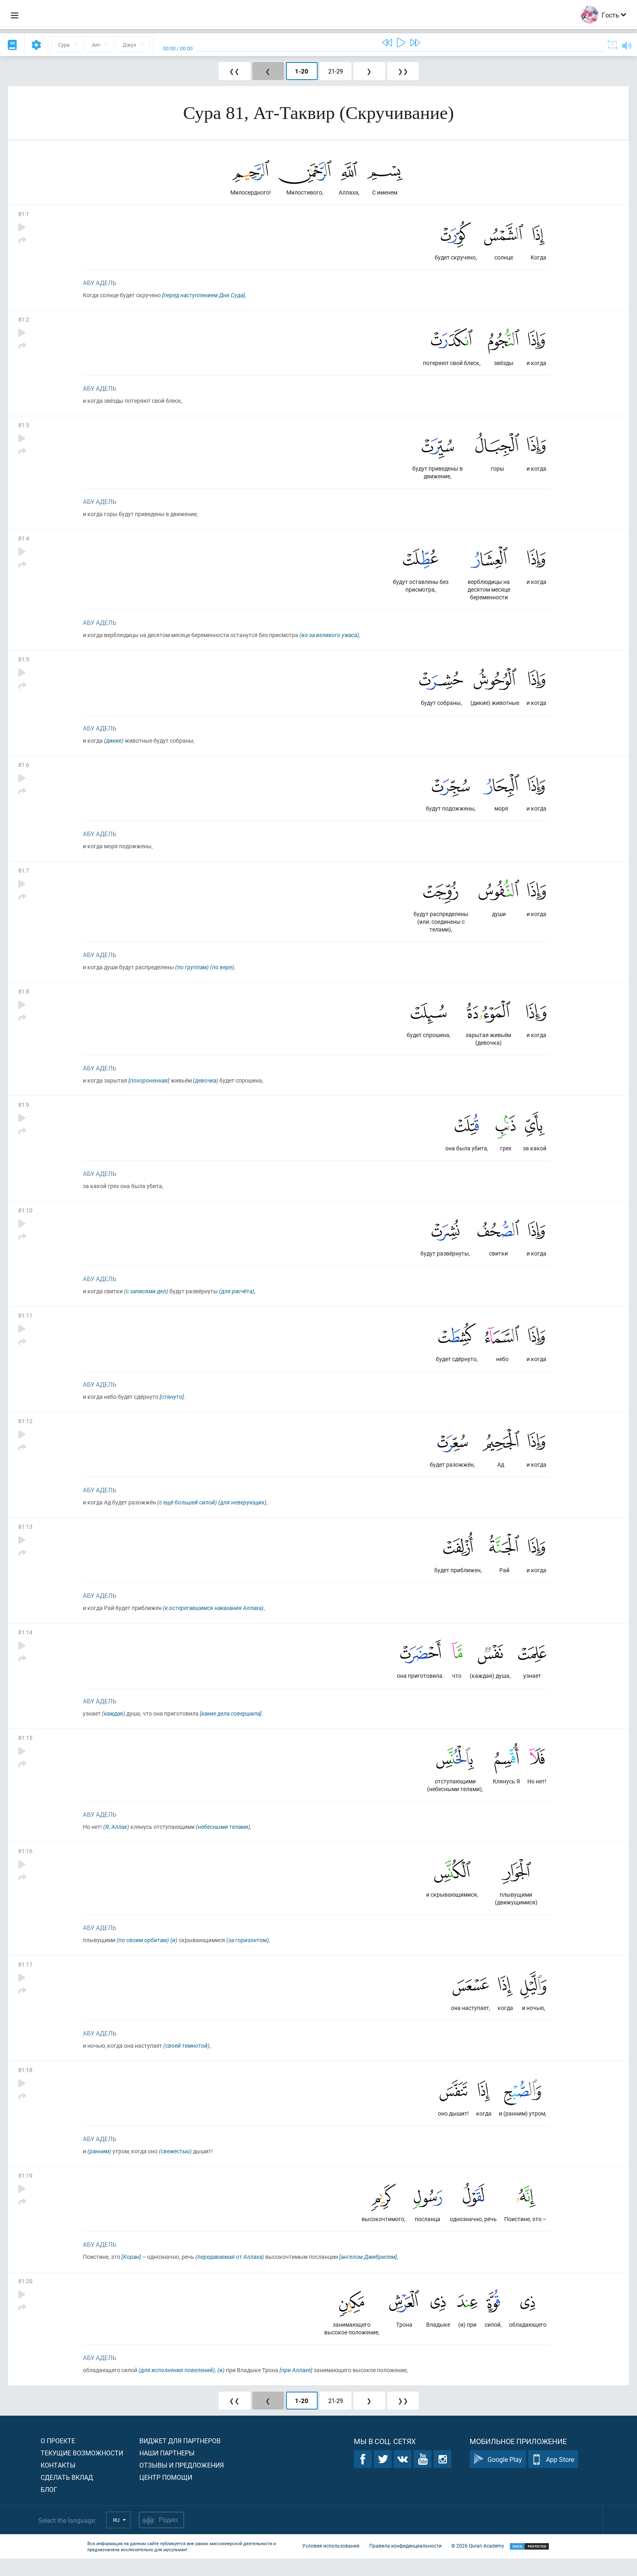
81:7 (23, 876)
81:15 (25, 1750)
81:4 (23, 541)
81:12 (25, 1431)
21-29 (335, 71)
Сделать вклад (67, 2494)
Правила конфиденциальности (405, 2563)
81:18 (25, 2085)
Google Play (498, 2476)
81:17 (25, 1978)
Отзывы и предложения (181, 2482)
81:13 (25, 1537)
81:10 (25, 1218)
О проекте (58, 2458)
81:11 (25, 1325)
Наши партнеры (167, 2470)
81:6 (23, 770)
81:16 (25, 1864)
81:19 (25, 2191)
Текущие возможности (82, 2470)
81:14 (25, 1644)
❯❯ (403, 71)
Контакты (58, 2482)
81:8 (23, 998)
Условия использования (331, 2563)
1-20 (301, 71)
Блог (49, 2507)
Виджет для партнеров (180, 2458)
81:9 (23, 1112)
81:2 (23, 321)
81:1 (23, 214)
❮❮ (234, 71)
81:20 (25, 2298)
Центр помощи (165, 2494)
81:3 (23, 427)
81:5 (23, 663)
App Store (553, 2476)
